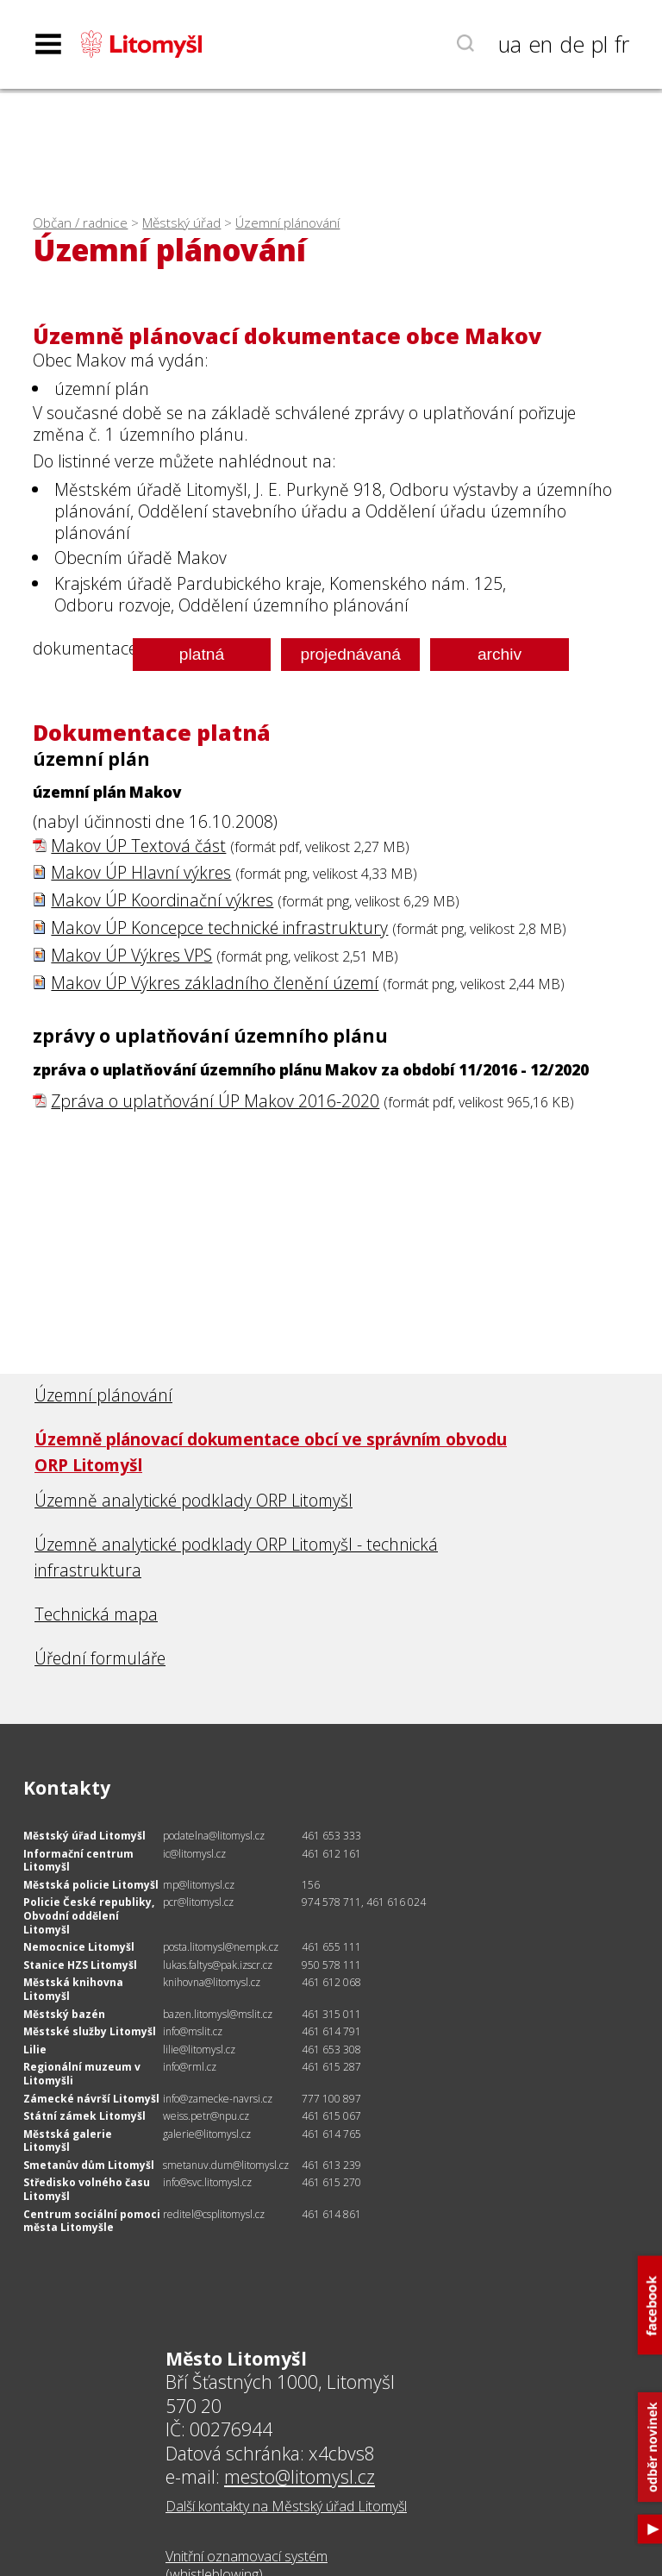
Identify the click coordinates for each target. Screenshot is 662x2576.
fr (622, 44)
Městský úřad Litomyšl (84, 1835)
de (571, 44)
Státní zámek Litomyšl (84, 2116)
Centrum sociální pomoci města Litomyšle (91, 2221)
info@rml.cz (189, 2066)
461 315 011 (331, 2014)
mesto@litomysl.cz (299, 2476)
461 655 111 (331, 1947)
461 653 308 (331, 2049)
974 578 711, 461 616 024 (364, 1902)
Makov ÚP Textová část (138, 845)
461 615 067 (331, 2116)
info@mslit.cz (192, 2031)
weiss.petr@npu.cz (206, 2116)
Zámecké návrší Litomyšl (91, 2098)
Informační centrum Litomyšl (78, 1860)
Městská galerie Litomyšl (67, 2141)
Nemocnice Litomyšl (78, 1947)
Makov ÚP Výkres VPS (131, 955)
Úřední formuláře (100, 1658)
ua (509, 44)
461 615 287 (331, 2066)
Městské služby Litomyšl (89, 2031)
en (540, 44)
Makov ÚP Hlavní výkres (141, 872)
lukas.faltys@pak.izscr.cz (217, 1965)
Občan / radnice (80, 223)
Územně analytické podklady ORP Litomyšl (193, 1500)
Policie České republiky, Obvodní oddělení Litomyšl (88, 1915)
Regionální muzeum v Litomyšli (82, 2073)
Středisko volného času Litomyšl (86, 2189)
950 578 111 (331, 1965)
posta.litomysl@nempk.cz (220, 1947)
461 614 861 (331, 2214)
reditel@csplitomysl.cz (214, 2214)
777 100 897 (331, 2098)
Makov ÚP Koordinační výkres (162, 900)
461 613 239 (331, 2165)
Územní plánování (287, 223)
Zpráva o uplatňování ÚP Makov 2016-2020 (215, 1101)
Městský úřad (181, 223)
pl (599, 44)
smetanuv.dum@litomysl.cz (226, 2165)
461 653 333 (331, 1835)
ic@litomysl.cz (194, 1853)
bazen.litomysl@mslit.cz (217, 2014)
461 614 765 (331, 2134)
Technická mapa (96, 1614)
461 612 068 (331, 1982)
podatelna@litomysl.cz (214, 1835)
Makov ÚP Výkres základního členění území (214, 982)
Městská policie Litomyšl (91, 1884)
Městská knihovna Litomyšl (73, 1989)
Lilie (35, 2049)
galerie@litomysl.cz (207, 2134)
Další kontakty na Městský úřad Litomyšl (286, 2506)
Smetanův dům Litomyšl (88, 2165)
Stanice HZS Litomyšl (80, 1965)
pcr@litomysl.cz (198, 1902)
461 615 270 (331, 2182)
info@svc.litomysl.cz (207, 2182)
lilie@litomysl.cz (199, 2049)
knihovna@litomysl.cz (211, 1982)
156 (311, 1884)
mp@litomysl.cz (198, 1884)
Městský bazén (64, 2014)
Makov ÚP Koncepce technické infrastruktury (219, 927)
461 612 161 (331, 1853)
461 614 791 (331, 2031)
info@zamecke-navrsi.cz (217, 2098)
